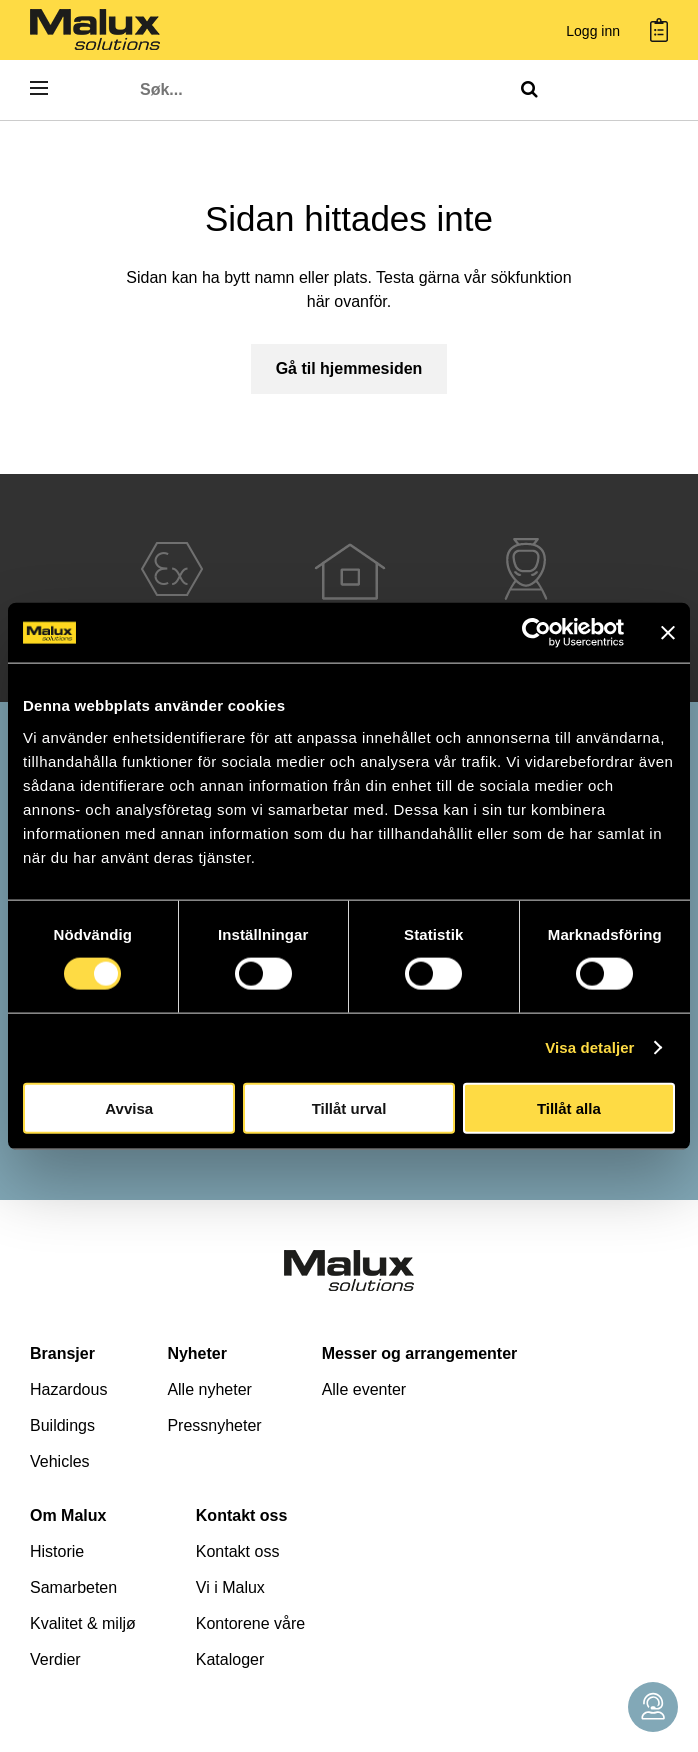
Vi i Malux (230, 1587)
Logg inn (593, 31)
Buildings (62, 1425)
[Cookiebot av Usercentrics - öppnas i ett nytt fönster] (536, 633)
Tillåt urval (349, 1107)
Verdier (55, 1659)
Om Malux (68, 1515)
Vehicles (60, 1461)
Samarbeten (73, 1587)
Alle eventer (364, 1389)
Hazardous (68, 1389)
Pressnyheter (214, 1425)
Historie (57, 1551)
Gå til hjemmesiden (349, 368)
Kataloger (230, 1659)
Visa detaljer (589, 1047)
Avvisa (129, 1107)
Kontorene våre (250, 1623)
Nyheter (197, 1353)
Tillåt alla (569, 1107)
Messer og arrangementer (420, 1353)
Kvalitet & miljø (83, 1623)
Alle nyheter (209, 1389)
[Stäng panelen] (668, 633)
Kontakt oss (242, 1515)
